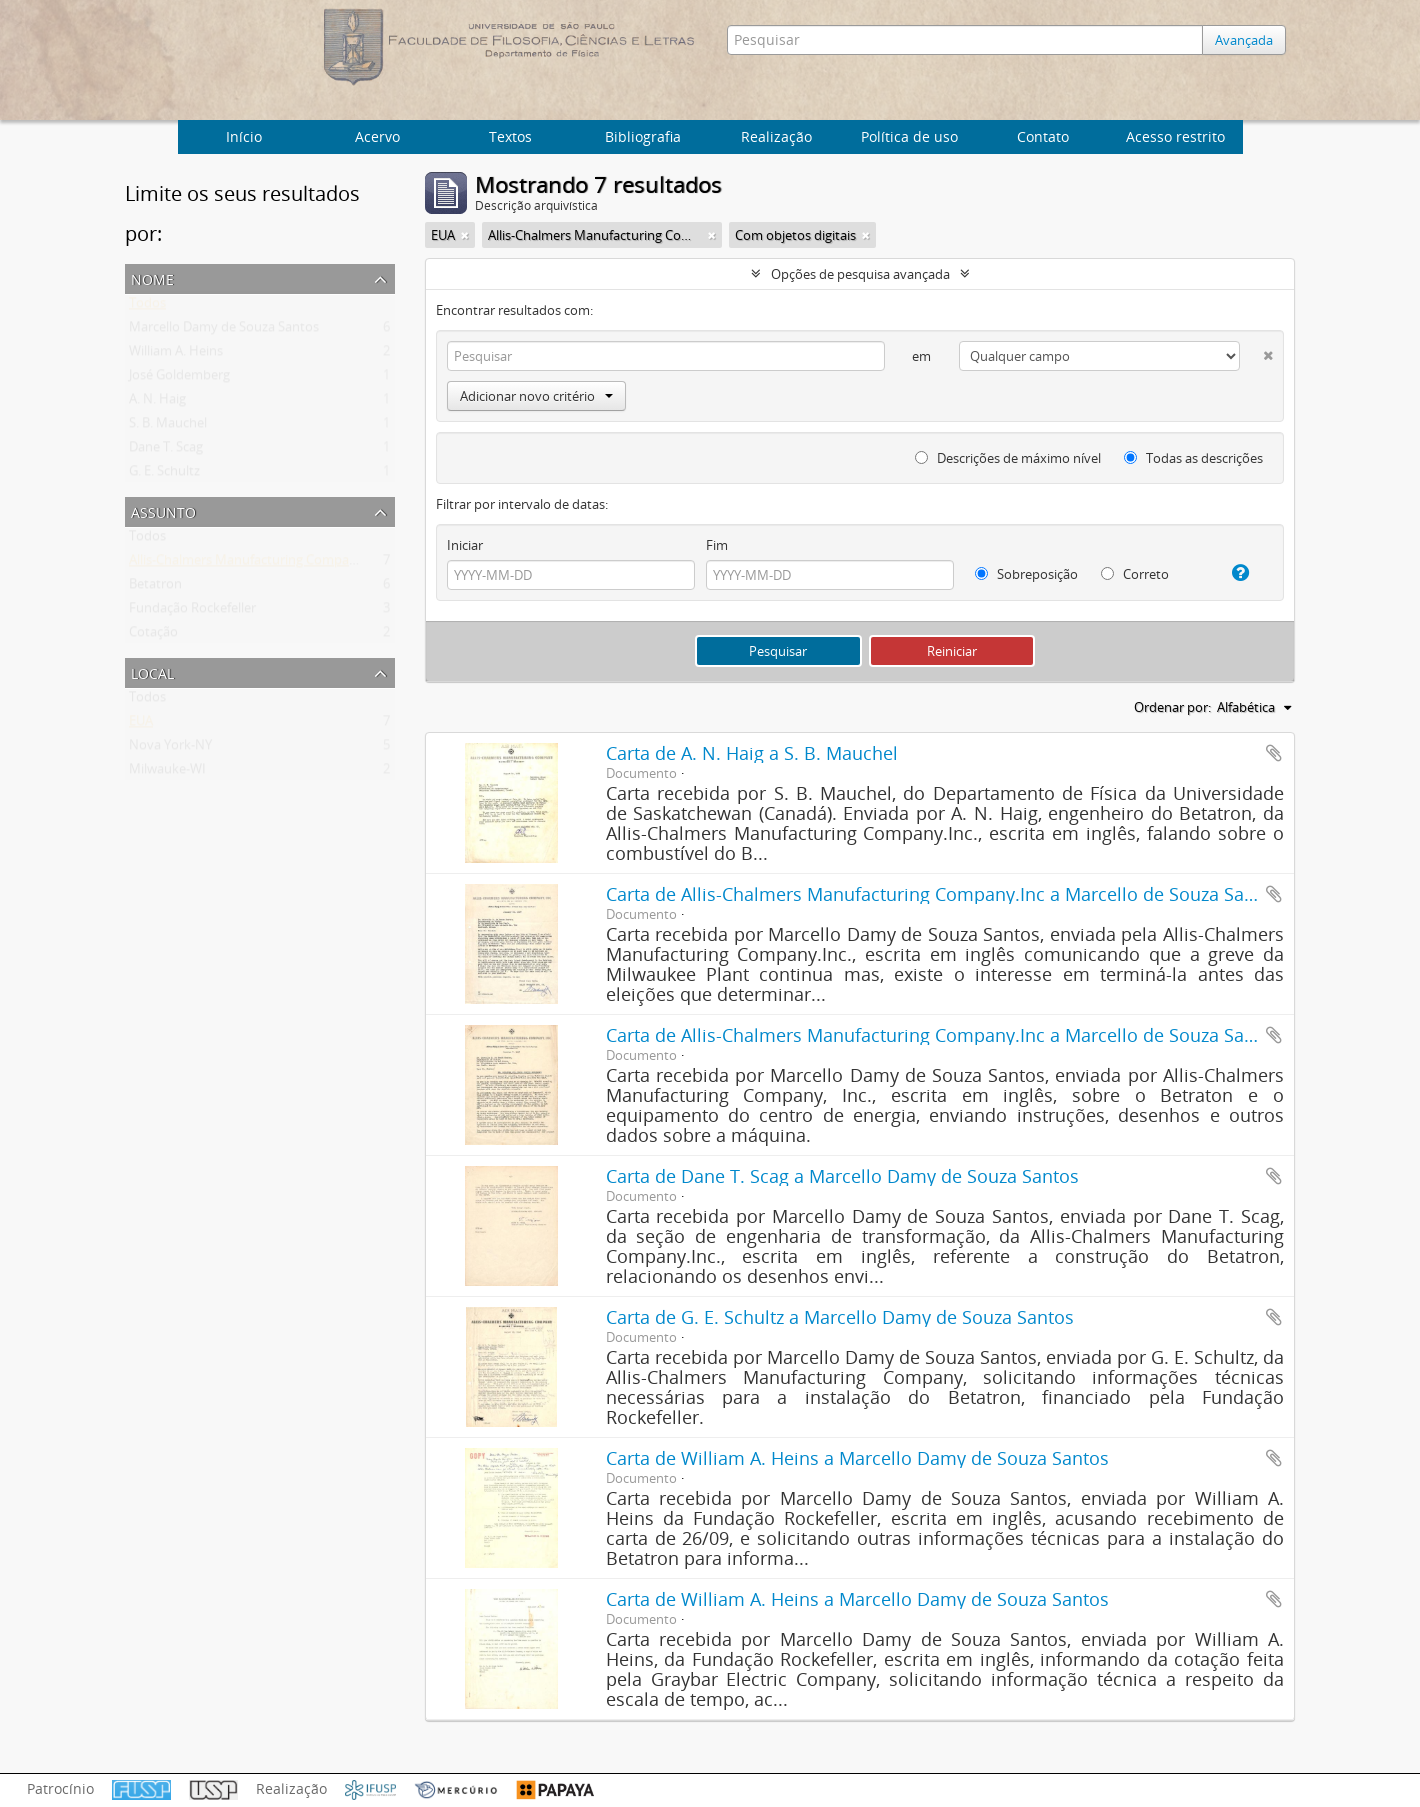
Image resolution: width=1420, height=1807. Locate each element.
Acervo (377, 136)
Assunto (163, 510)
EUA (141, 725)
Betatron (155, 588)
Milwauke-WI (167, 773)
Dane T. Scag (166, 451)
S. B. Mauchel (168, 427)
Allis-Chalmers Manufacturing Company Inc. (258, 564)
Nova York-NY (170, 749)
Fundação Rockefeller (192, 612)
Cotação (153, 636)
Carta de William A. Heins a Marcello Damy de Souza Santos (857, 1458)
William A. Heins (176, 355)
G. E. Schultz (164, 475)
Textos (510, 136)
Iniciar (465, 545)
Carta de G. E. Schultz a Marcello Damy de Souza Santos (840, 1317)
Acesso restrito (1175, 136)
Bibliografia (643, 136)
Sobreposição (1026, 574)
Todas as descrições (1193, 458)
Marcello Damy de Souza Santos (224, 331)
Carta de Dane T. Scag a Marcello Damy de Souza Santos (842, 1176)
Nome (152, 277)
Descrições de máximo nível (1008, 458)
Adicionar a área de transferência (1274, 753)
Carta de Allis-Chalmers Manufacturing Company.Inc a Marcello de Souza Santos (943, 894)
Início (244, 136)
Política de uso (909, 136)
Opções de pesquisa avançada (860, 274)
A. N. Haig (157, 403)
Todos (147, 307)
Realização (776, 136)
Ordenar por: (1172, 707)
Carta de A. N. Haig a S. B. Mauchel (752, 753)
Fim (717, 545)
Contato (1043, 136)
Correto (1135, 574)
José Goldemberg (179, 379)
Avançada (1248, 40)
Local (152, 671)
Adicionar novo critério (536, 396)
